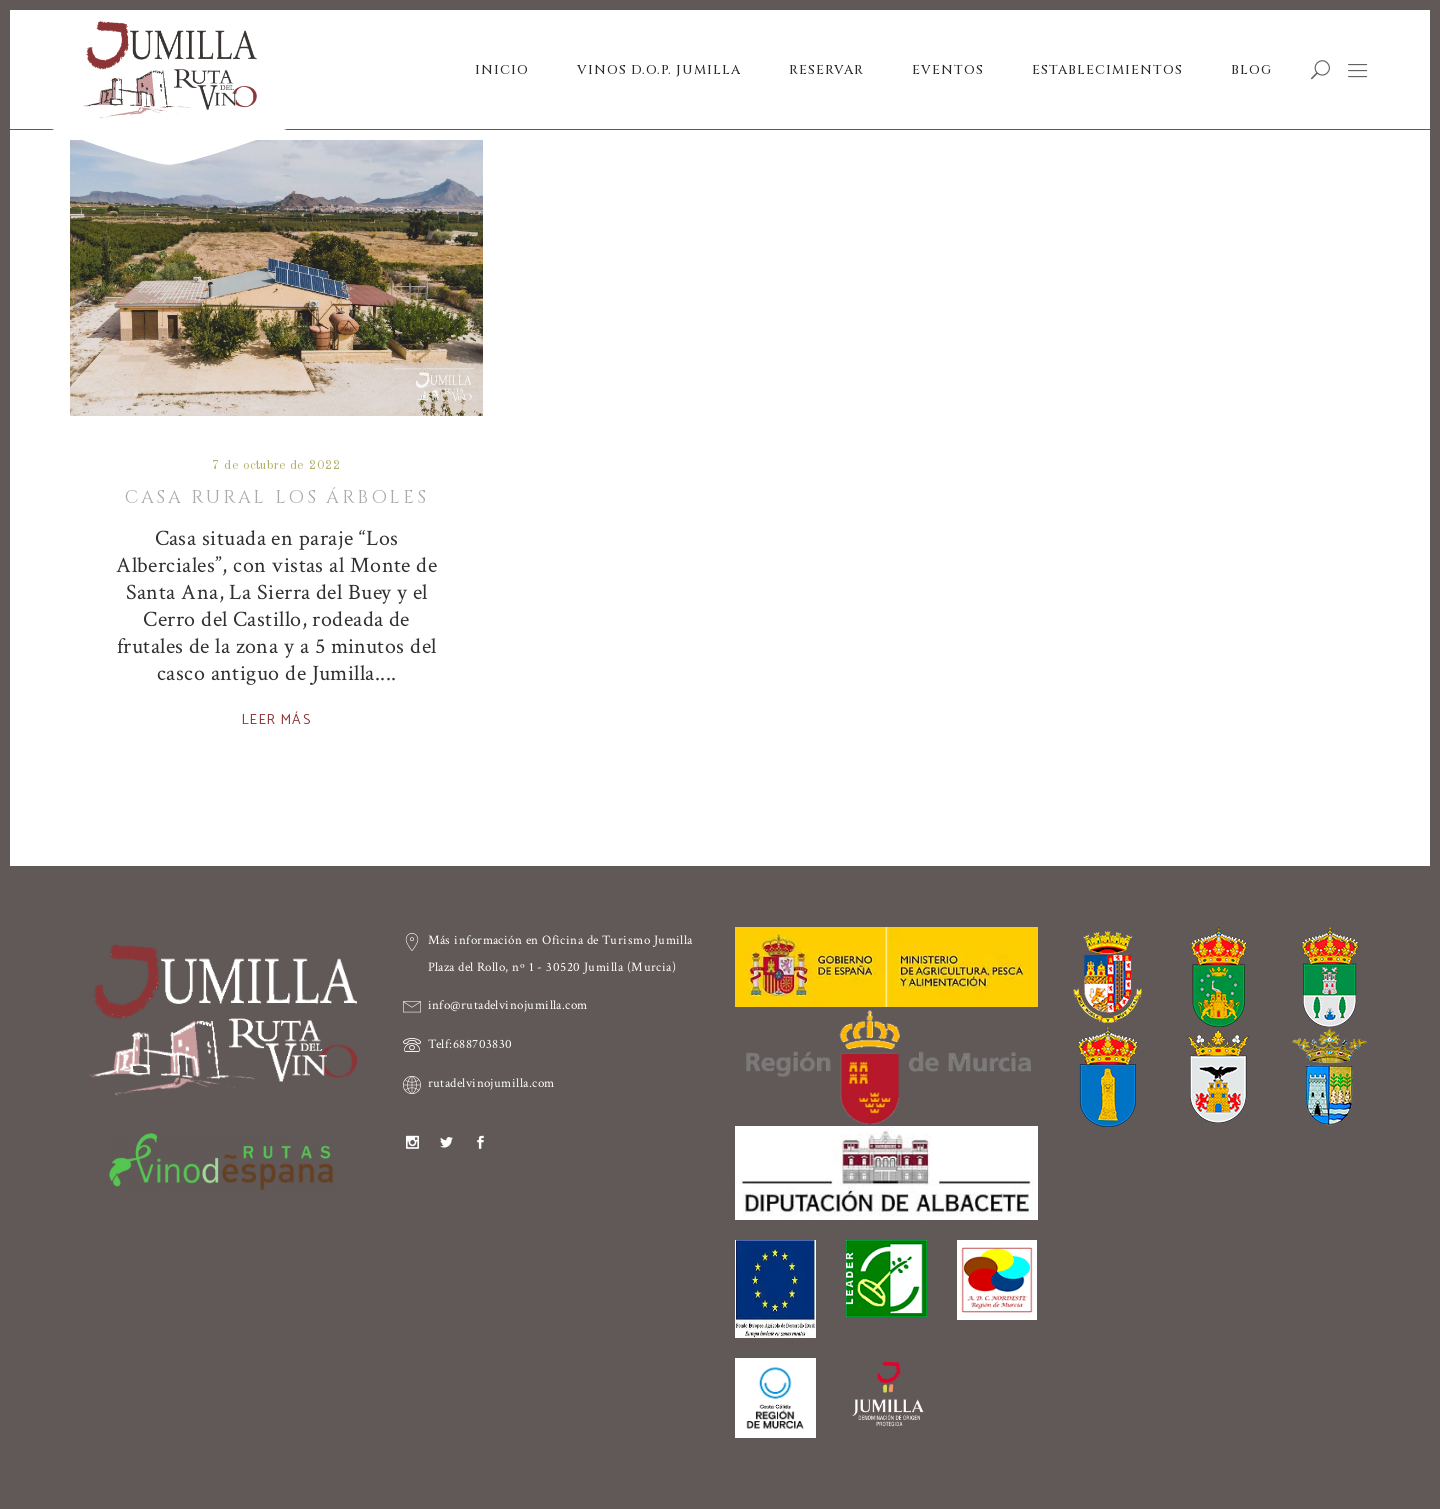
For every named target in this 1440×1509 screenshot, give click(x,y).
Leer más (276, 720)
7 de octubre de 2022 (276, 465)
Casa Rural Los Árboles (276, 497)
